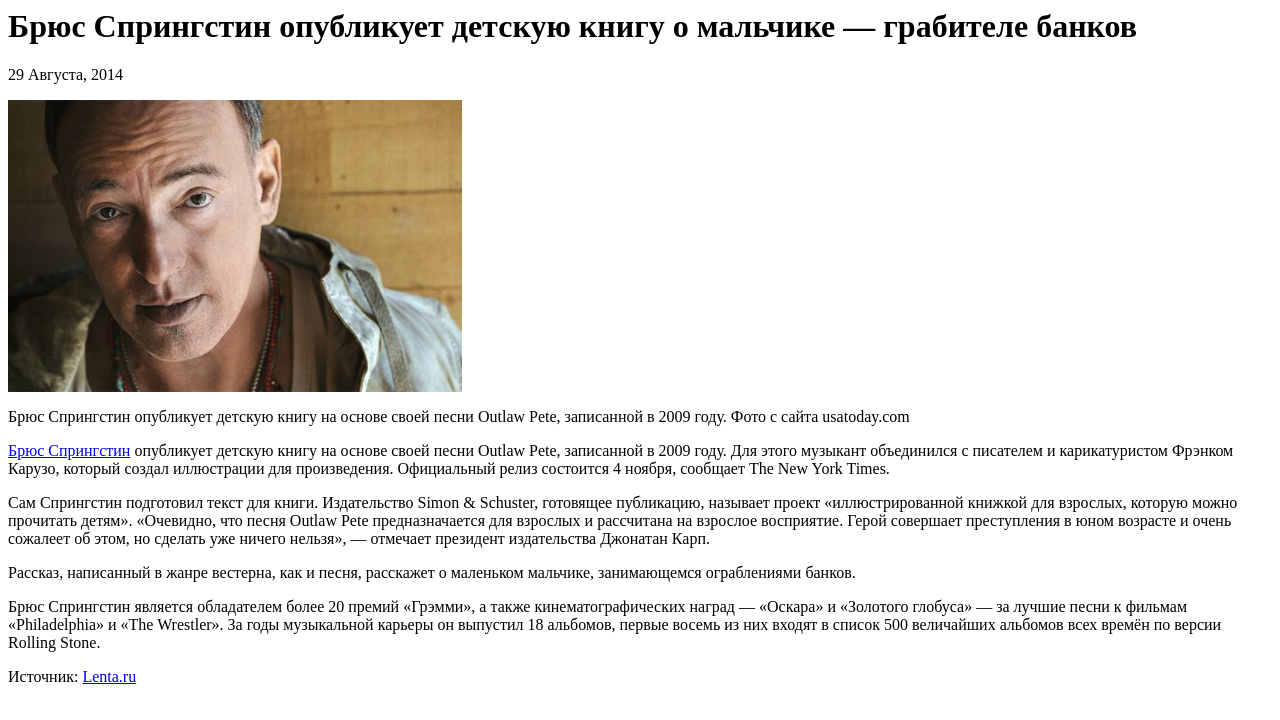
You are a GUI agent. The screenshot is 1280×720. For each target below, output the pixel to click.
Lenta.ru (109, 676)
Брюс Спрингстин (69, 450)
